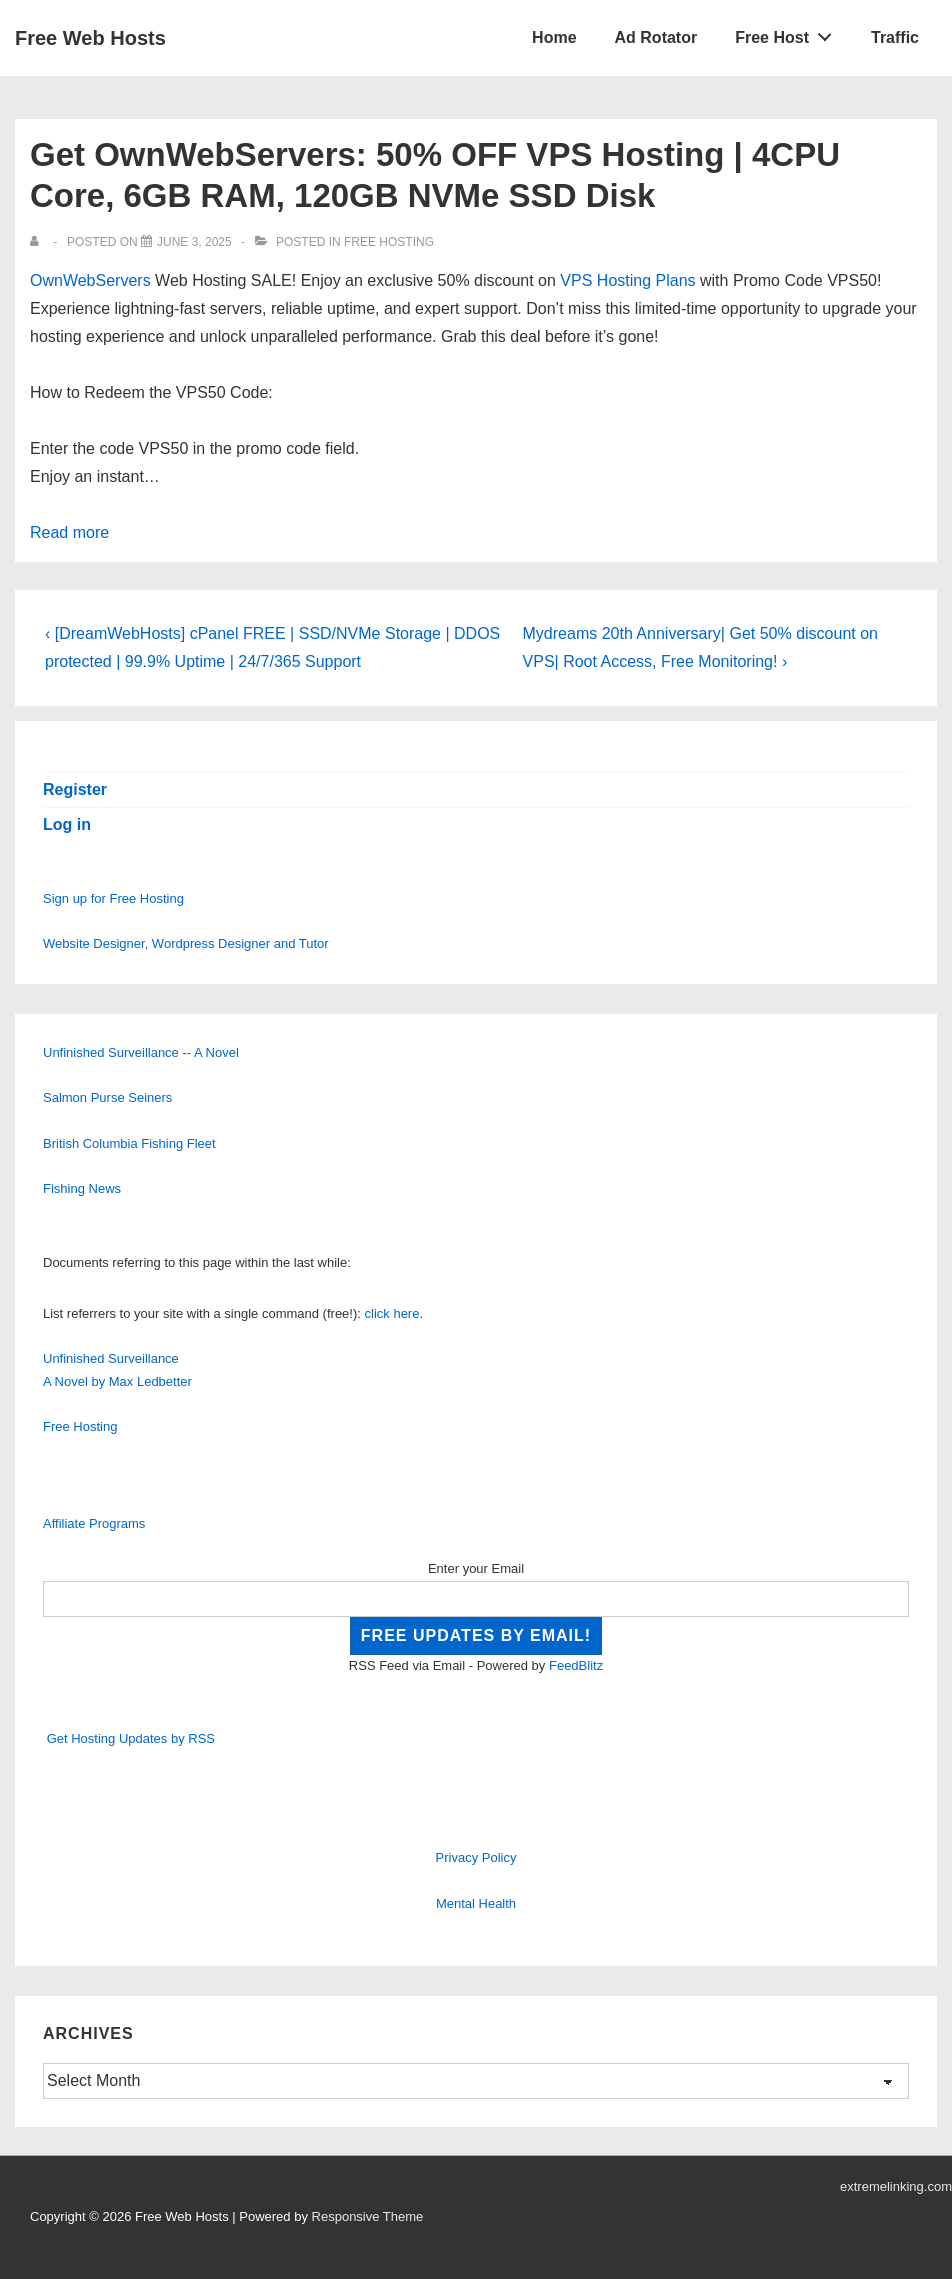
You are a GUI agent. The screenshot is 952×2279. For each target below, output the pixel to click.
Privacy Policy (476, 1857)
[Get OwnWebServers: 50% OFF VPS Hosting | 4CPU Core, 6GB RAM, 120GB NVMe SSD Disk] (194, 242)
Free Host (789, 33)
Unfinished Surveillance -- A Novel (141, 1052)
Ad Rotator (656, 37)
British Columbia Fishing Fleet (129, 1143)
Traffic (895, 37)
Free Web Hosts (90, 38)
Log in (67, 824)
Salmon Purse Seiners (107, 1097)
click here (392, 1313)
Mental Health (476, 1903)
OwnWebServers (90, 280)
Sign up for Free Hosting (113, 898)
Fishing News (82, 1188)
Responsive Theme (368, 2216)
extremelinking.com (896, 2186)
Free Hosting (389, 242)
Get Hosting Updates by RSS (131, 1738)
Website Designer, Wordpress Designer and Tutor (186, 943)
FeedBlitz (576, 1665)
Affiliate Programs (94, 1523)
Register (75, 789)
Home (554, 37)
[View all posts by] (38, 242)
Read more (69, 532)
